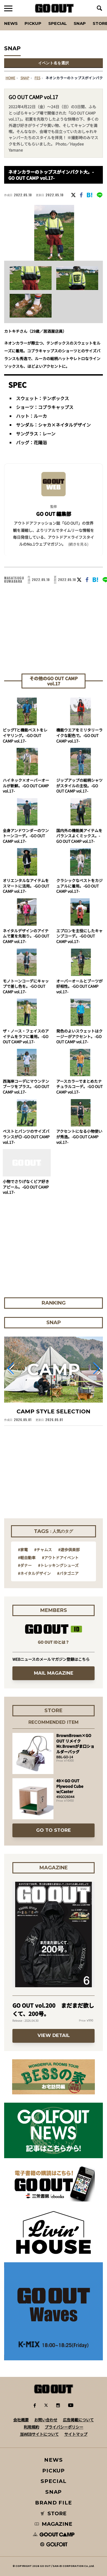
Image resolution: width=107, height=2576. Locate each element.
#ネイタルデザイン (34, 1573)
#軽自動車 (27, 1557)
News (11, 23)
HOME (10, 77)
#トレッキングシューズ (58, 1565)
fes (37, 77)
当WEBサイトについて (39, 2434)
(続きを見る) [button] (78, 544)
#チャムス (43, 1549)
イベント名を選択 (53, 62)
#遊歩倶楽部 (69, 1549)
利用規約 (31, 2427)
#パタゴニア (68, 1573)
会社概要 (21, 2419)
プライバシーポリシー (64, 2427)
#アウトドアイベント (60, 1557)
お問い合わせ (45, 2419)
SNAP (80, 23)
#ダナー (25, 1565)
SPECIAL (57, 23)
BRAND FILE (53, 2503)
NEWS (53, 2460)
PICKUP (33, 23)
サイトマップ (75, 2434)
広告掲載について (78, 2419)
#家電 (23, 1549)
